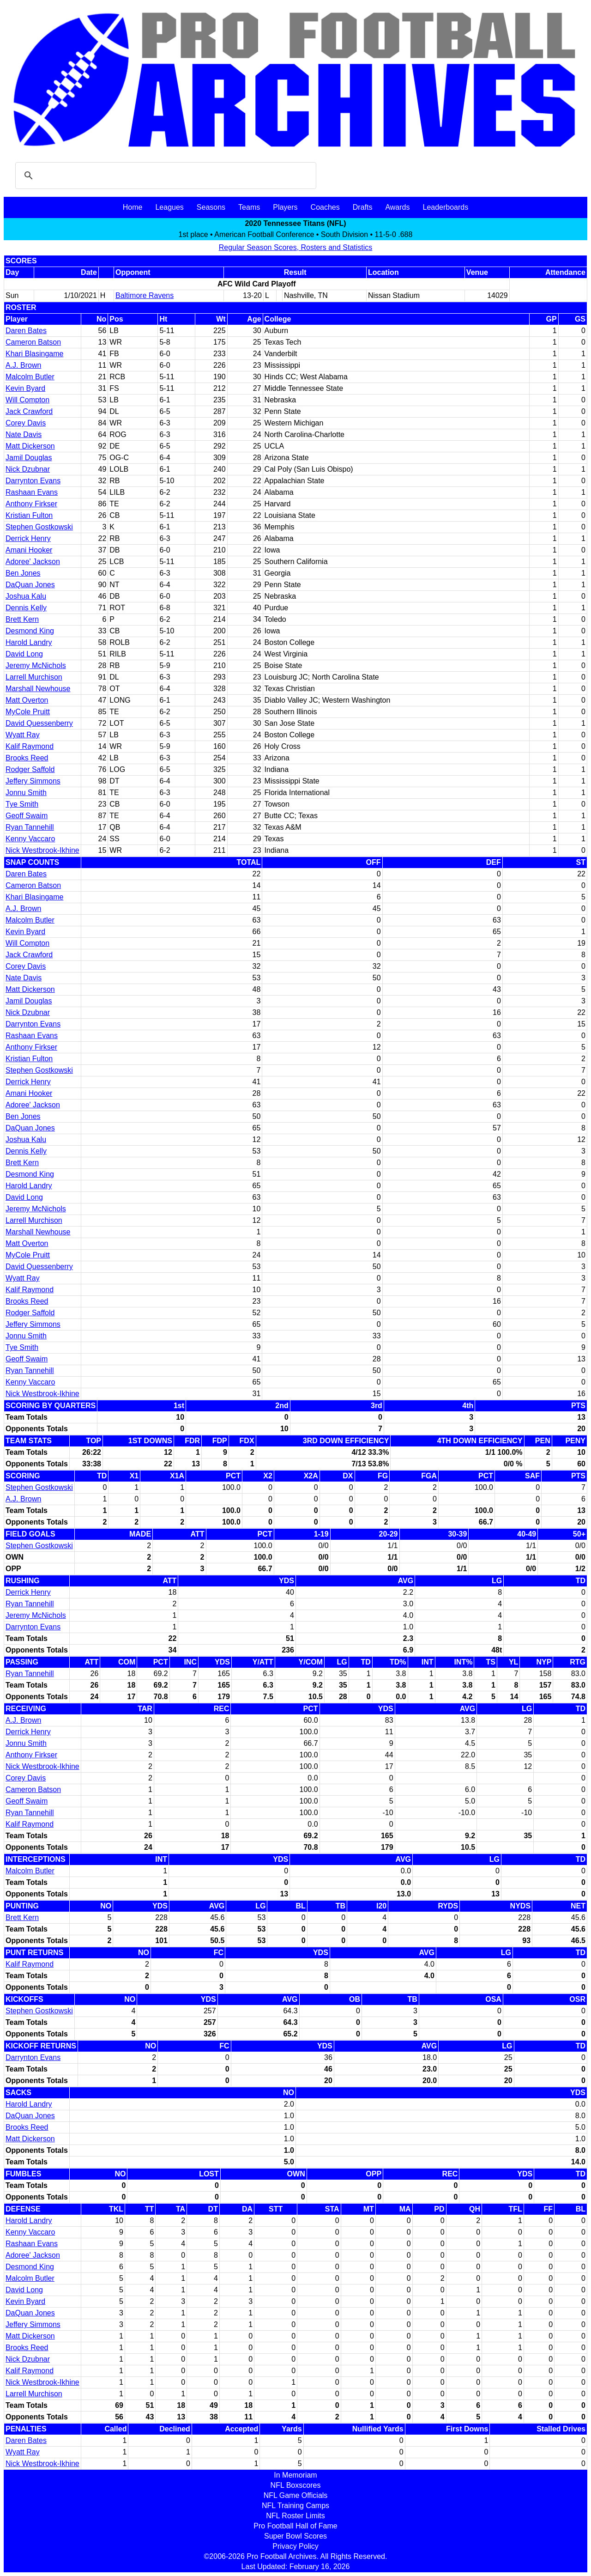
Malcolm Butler (30, 377)
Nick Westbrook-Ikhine (42, 850)
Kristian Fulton (29, 515)
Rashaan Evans (32, 492)
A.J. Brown (23, 365)
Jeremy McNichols (36, 665)
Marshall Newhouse (38, 689)
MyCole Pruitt (28, 712)
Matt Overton (27, 700)
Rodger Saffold (30, 769)
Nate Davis (24, 434)
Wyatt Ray (23, 735)
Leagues (169, 207)
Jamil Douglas (29, 458)
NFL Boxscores (296, 2485)
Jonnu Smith (26, 792)
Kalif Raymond (30, 746)
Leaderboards (445, 207)
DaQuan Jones (30, 585)
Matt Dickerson (30, 446)
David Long (24, 654)
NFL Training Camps (295, 2505)
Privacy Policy (295, 2546)
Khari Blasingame (34, 354)
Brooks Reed (27, 758)
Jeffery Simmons (33, 781)
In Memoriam (295, 2475)
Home (133, 207)
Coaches (325, 207)
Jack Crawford (29, 411)
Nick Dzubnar (28, 469)
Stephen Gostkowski (39, 527)
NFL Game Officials (296, 2495)
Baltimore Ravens (144, 295)
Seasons (211, 207)
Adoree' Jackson (33, 561)
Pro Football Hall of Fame (295, 2526)
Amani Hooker (29, 550)
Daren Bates (26, 330)
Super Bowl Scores (295, 2536)
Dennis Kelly (26, 608)
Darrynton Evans (33, 481)
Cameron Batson (33, 342)
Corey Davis (26, 423)
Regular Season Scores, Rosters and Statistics (296, 247)
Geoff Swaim (27, 816)
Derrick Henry (28, 538)
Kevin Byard (25, 388)
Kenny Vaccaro (30, 839)
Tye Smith (22, 804)
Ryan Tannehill (30, 827)
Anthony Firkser (31, 504)
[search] (164, 175)
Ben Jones (23, 573)
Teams (249, 207)
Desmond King (30, 631)
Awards (397, 207)
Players (285, 207)
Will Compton (27, 400)
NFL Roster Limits (295, 2516)
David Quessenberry (39, 723)
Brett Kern (22, 619)
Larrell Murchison (34, 677)
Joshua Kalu (26, 596)
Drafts (363, 207)
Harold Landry (29, 642)
